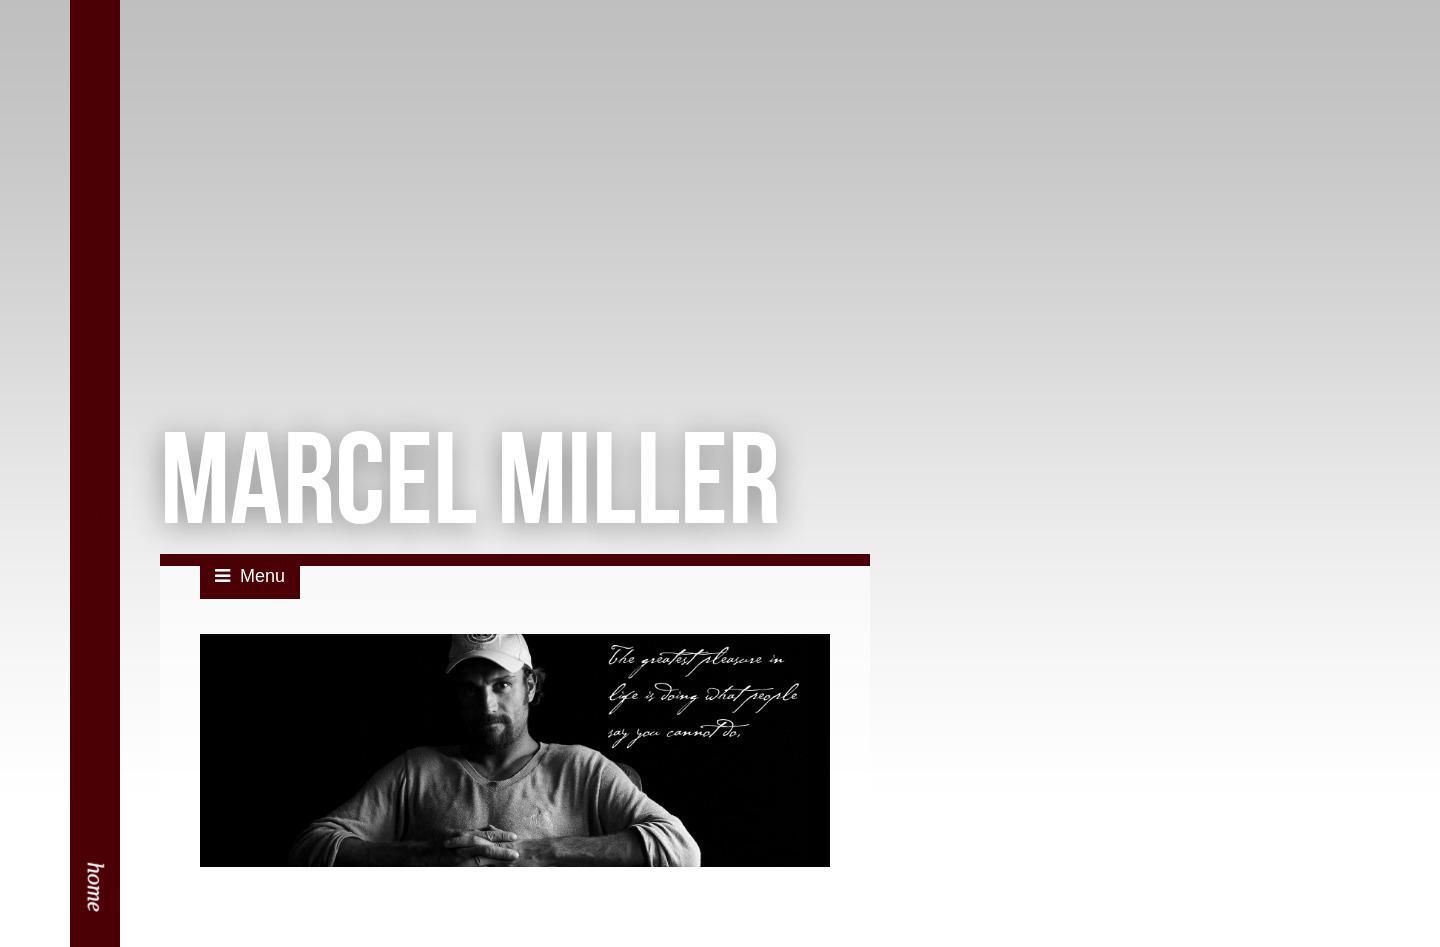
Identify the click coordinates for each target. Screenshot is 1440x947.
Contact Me (98, 535)
